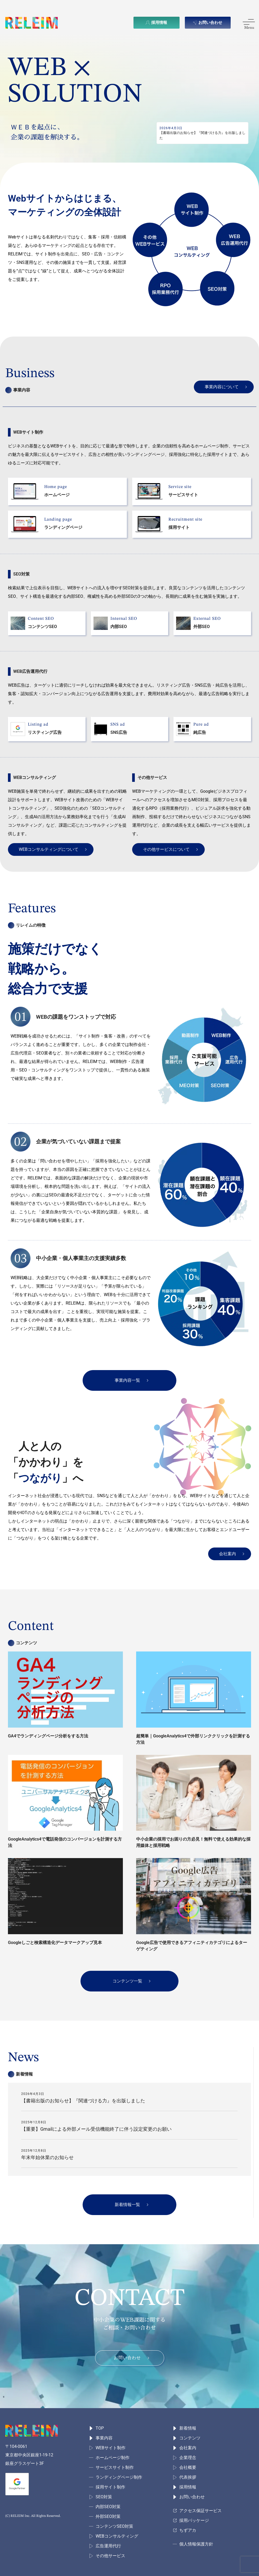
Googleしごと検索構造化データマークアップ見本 (55, 1942)
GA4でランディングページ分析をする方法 (48, 1735)
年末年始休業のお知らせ (47, 2157)
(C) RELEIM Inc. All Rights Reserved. (33, 2516)
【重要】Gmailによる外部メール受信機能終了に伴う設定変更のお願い (96, 2129)
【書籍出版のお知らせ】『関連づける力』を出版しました (83, 2100)
